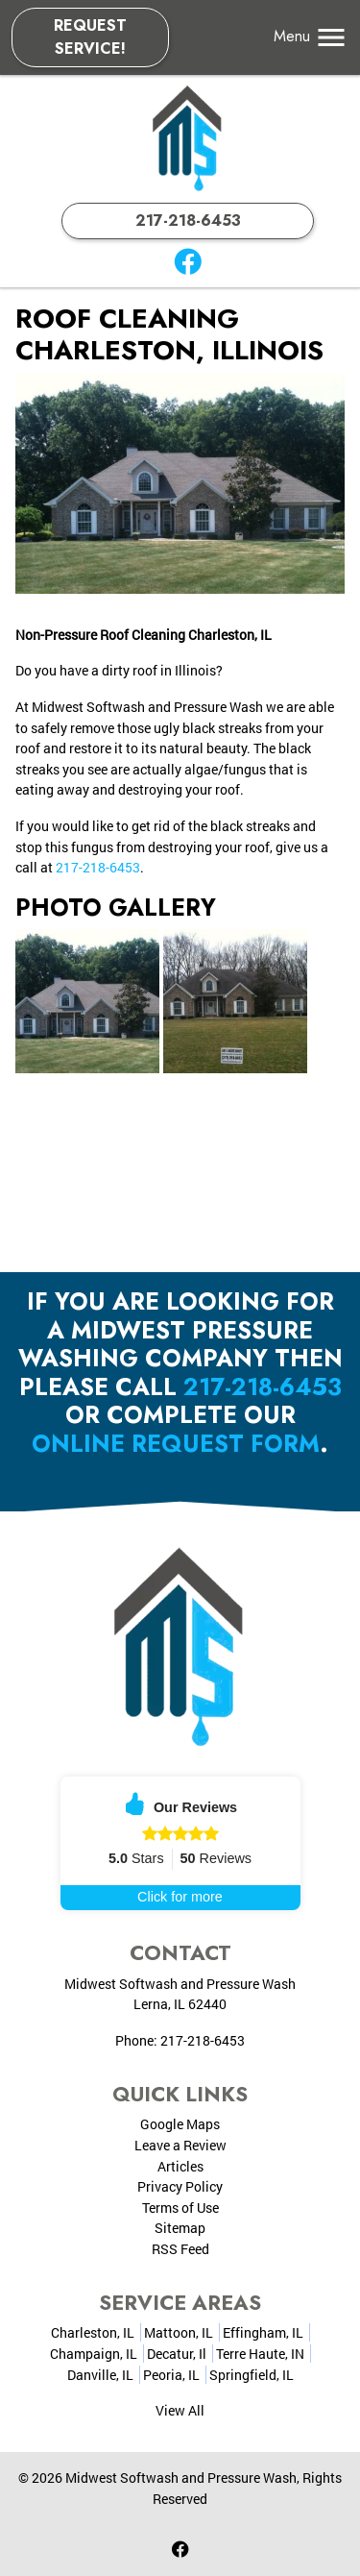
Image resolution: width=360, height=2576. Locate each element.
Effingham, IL (263, 2332)
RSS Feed (180, 2249)
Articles (180, 2166)
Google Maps (180, 2124)
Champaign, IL (93, 2353)
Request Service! (90, 37)
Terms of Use (180, 2207)
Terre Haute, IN (260, 2353)
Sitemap (180, 2228)
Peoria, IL (171, 2375)
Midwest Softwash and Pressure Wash (181, 2477)
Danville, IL (100, 2375)
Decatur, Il (176, 2353)
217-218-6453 (188, 220)
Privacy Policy (180, 2186)
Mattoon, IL (178, 2332)
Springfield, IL (251, 2375)
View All (180, 2410)
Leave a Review (180, 2145)
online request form (176, 1443)
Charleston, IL (92, 2332)
